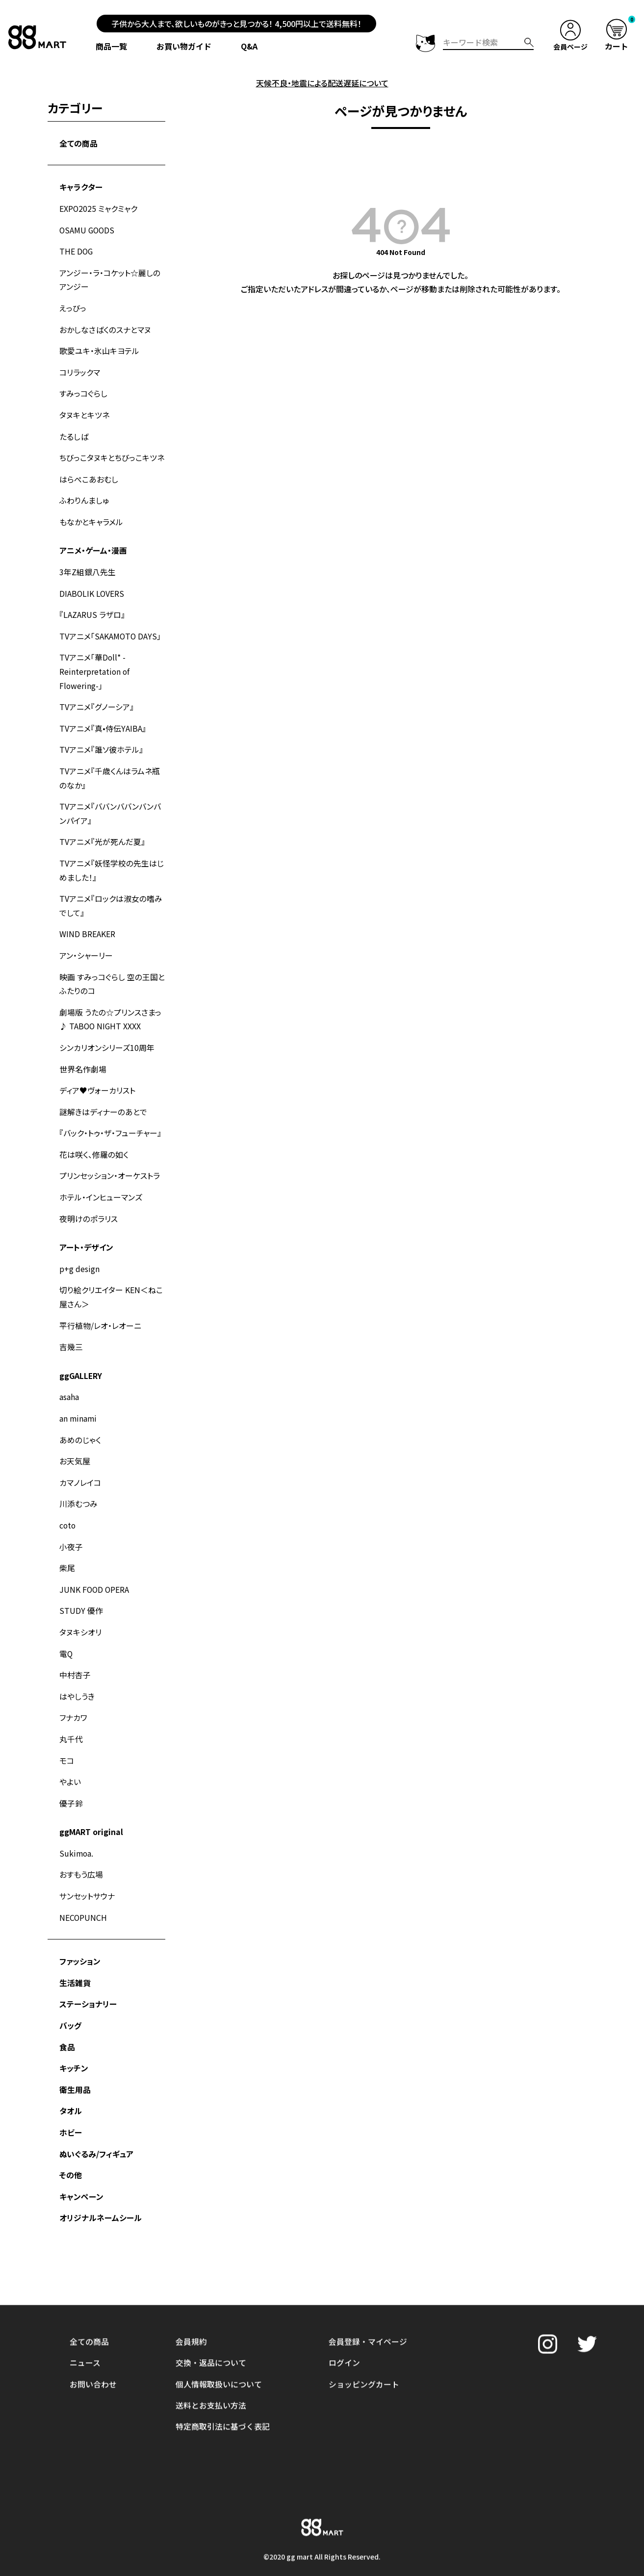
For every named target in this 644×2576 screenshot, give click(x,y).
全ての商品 (78, 143)
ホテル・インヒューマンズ (100, 1182)
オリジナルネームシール (100, 2189)
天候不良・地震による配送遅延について (322, 83)
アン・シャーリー (86, 943)
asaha (69, 1379)
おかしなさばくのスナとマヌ (105, 326)
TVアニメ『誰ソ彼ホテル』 (101, 741)
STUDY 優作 (81, 1590)
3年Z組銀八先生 (87, 566)
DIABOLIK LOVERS (92, 587)
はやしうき (77, 1674)
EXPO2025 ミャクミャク (98, 207)
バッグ (70, 1999)
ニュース (85, 2290)
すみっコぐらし (83, 390)
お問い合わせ (93, 2312)
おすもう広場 (81, 1850)
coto (68, 1505)
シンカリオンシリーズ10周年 (107, 1034)
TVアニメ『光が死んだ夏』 (102, 832)
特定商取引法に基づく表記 (223, 2354)
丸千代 (71, 1716)
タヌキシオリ (80, 1611)
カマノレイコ (80, 1463)
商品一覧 (113, 46)
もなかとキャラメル (91, 516)
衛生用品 (75, 2062)
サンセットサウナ (87, 1871)
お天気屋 (74, 1442)
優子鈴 (71, 1779)
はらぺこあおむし (88, 474)
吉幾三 (71, 1329)
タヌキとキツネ (84, 411)
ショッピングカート (364, 2312)
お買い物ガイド (185, 46)
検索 (528, 42)
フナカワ (73, 1695)
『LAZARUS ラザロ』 (92, 608)
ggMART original (91, 1808)
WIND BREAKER (87, 922)
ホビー (70, 2105)
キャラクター (81, 186)
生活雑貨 (75, 1957)
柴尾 (67, 1548)
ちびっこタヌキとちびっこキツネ (111, 453)
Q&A (251, 46)
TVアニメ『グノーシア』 (96, 699)
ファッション (80, 1936)
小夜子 (71, 1526)
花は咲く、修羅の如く (94, 1140)
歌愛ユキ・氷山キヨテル (99, 348)
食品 (67, 2020)
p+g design (79, 1252)
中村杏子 (75, 1653)
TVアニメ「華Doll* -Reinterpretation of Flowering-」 (94, 664)
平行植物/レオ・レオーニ (100, 1308)
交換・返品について (211, 2290)
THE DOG (76, 249)
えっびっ (72, 305)
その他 (70, 2147)
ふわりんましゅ (84, 495)
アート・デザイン (86, 1231)
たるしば (73, 432)
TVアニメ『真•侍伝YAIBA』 (102, 720)
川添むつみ (78, 1484)
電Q (66, 1632)
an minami (78, 1400)
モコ (66, 1737)
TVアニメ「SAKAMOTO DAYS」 (110, 629)
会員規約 (191, 2269)
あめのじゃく (80, 1421)
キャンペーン (81, 2168)
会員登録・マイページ (368, 2269)
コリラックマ (79, 369)
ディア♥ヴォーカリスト (97, 1076)
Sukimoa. (76, 1829)
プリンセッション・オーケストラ (109, 1161)
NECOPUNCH (83, 1892)
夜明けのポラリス (88, 1203)
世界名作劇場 (82, 1055)
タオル (70, 2084)
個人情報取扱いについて (219, 2312)
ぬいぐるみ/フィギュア (96, 2126)
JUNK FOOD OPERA (94, 1569)
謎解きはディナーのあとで (103, 1097)
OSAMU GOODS (87, 228)
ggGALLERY (81, 1358)
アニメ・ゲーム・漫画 (93, 545)
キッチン (73, 2041)
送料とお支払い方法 (211, 2333)
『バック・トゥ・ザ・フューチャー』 (110, 1118)
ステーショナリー (88, 1978)
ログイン (344, 2290)
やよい (70, 1758)
